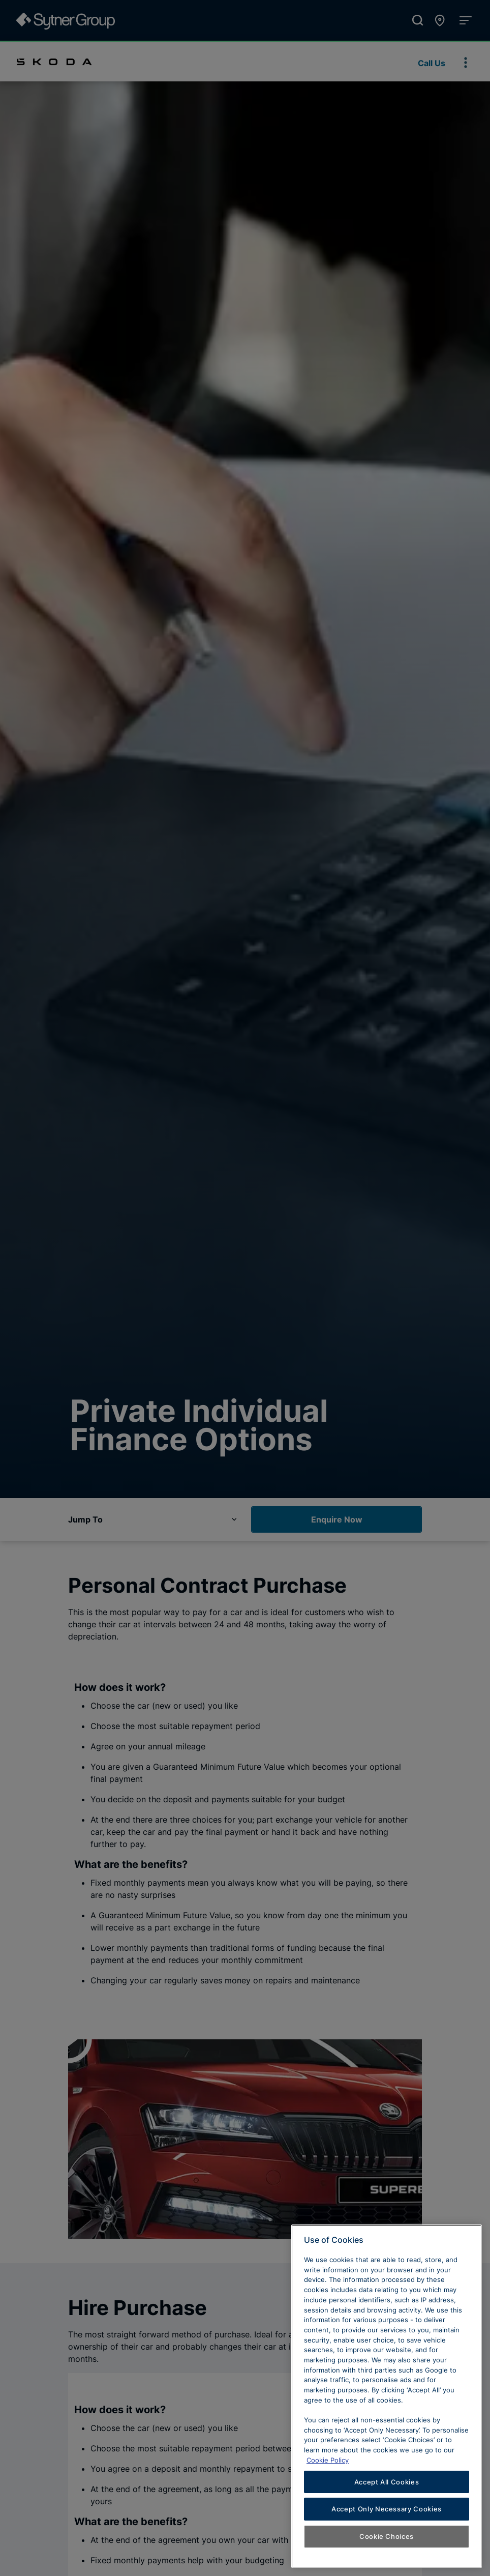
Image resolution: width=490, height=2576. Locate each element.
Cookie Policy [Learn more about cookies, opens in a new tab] (328, 2465)
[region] (386, 2401)
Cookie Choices (386, 2541)
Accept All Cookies (386, 2487)
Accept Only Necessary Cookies (386, 2514)
